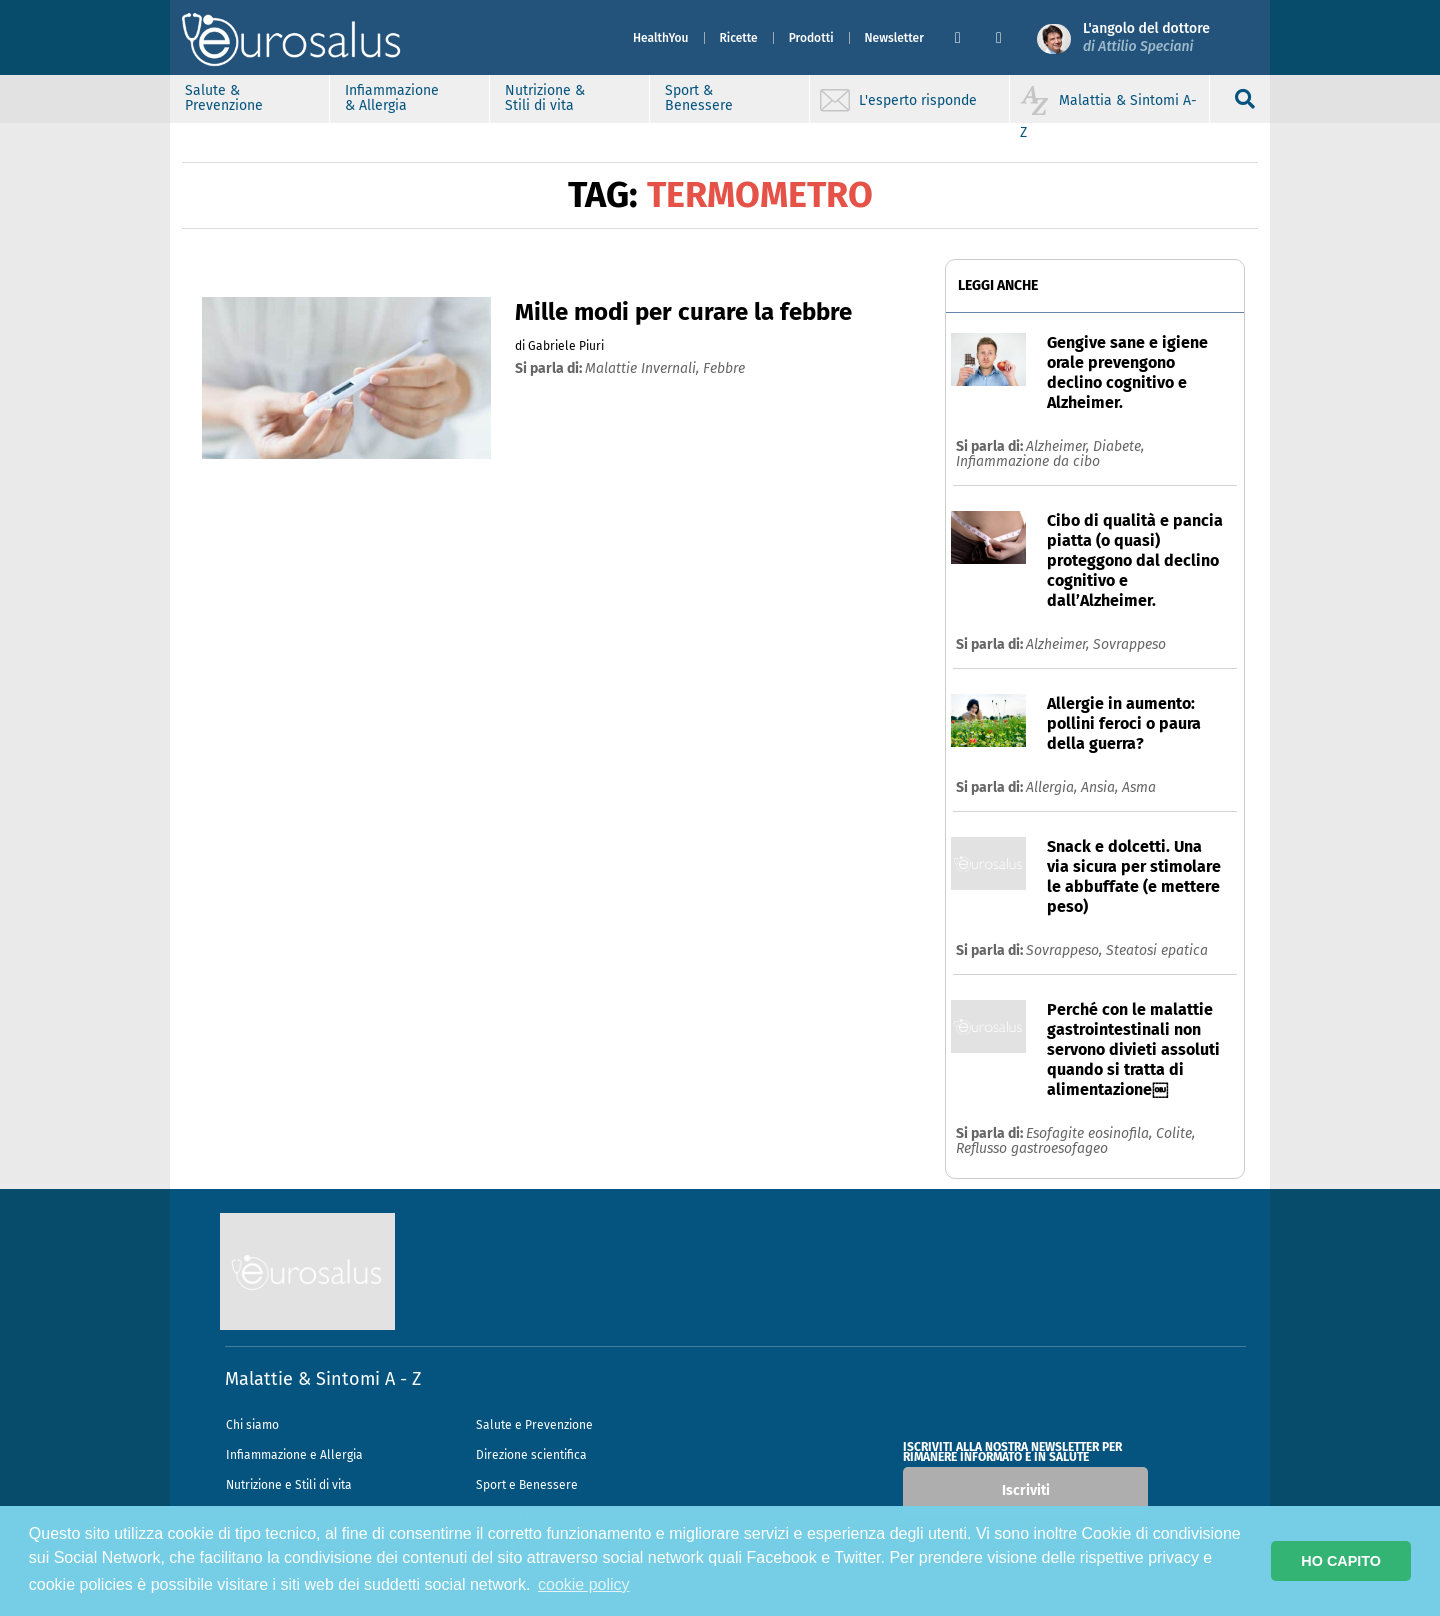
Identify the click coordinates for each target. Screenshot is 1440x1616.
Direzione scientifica (531, 1455)
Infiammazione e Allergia (294, 1455)
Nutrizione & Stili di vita (545, 98)
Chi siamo (252, 1425)
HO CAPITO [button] (1341, 1561)
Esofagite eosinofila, (1091, 1133)
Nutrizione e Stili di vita (289, 1485)
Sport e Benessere (527, 1485)
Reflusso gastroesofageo (1032, 1148)
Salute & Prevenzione (224, 98)
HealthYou (661, 38)
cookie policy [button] (584, 1584)
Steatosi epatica (1157, 950)
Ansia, (1101, 787)
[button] (967, 38)
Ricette (739, 38)
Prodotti (811, 38)
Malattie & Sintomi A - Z (323, 1379)
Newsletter (894, 38)
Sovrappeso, (1066, 950)
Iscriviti (1026, 1490)
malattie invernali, (644, 368)
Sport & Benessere (699, 98)
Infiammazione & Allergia (392, 98)
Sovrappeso (1129, 644)
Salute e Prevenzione (534, 1425)
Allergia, (1053, 787)
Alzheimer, (1059, 446)
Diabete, (1118, 446)
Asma (1139, 787)
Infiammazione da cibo (1028, 461)
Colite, (1175, 1133)
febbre (724, 368)
